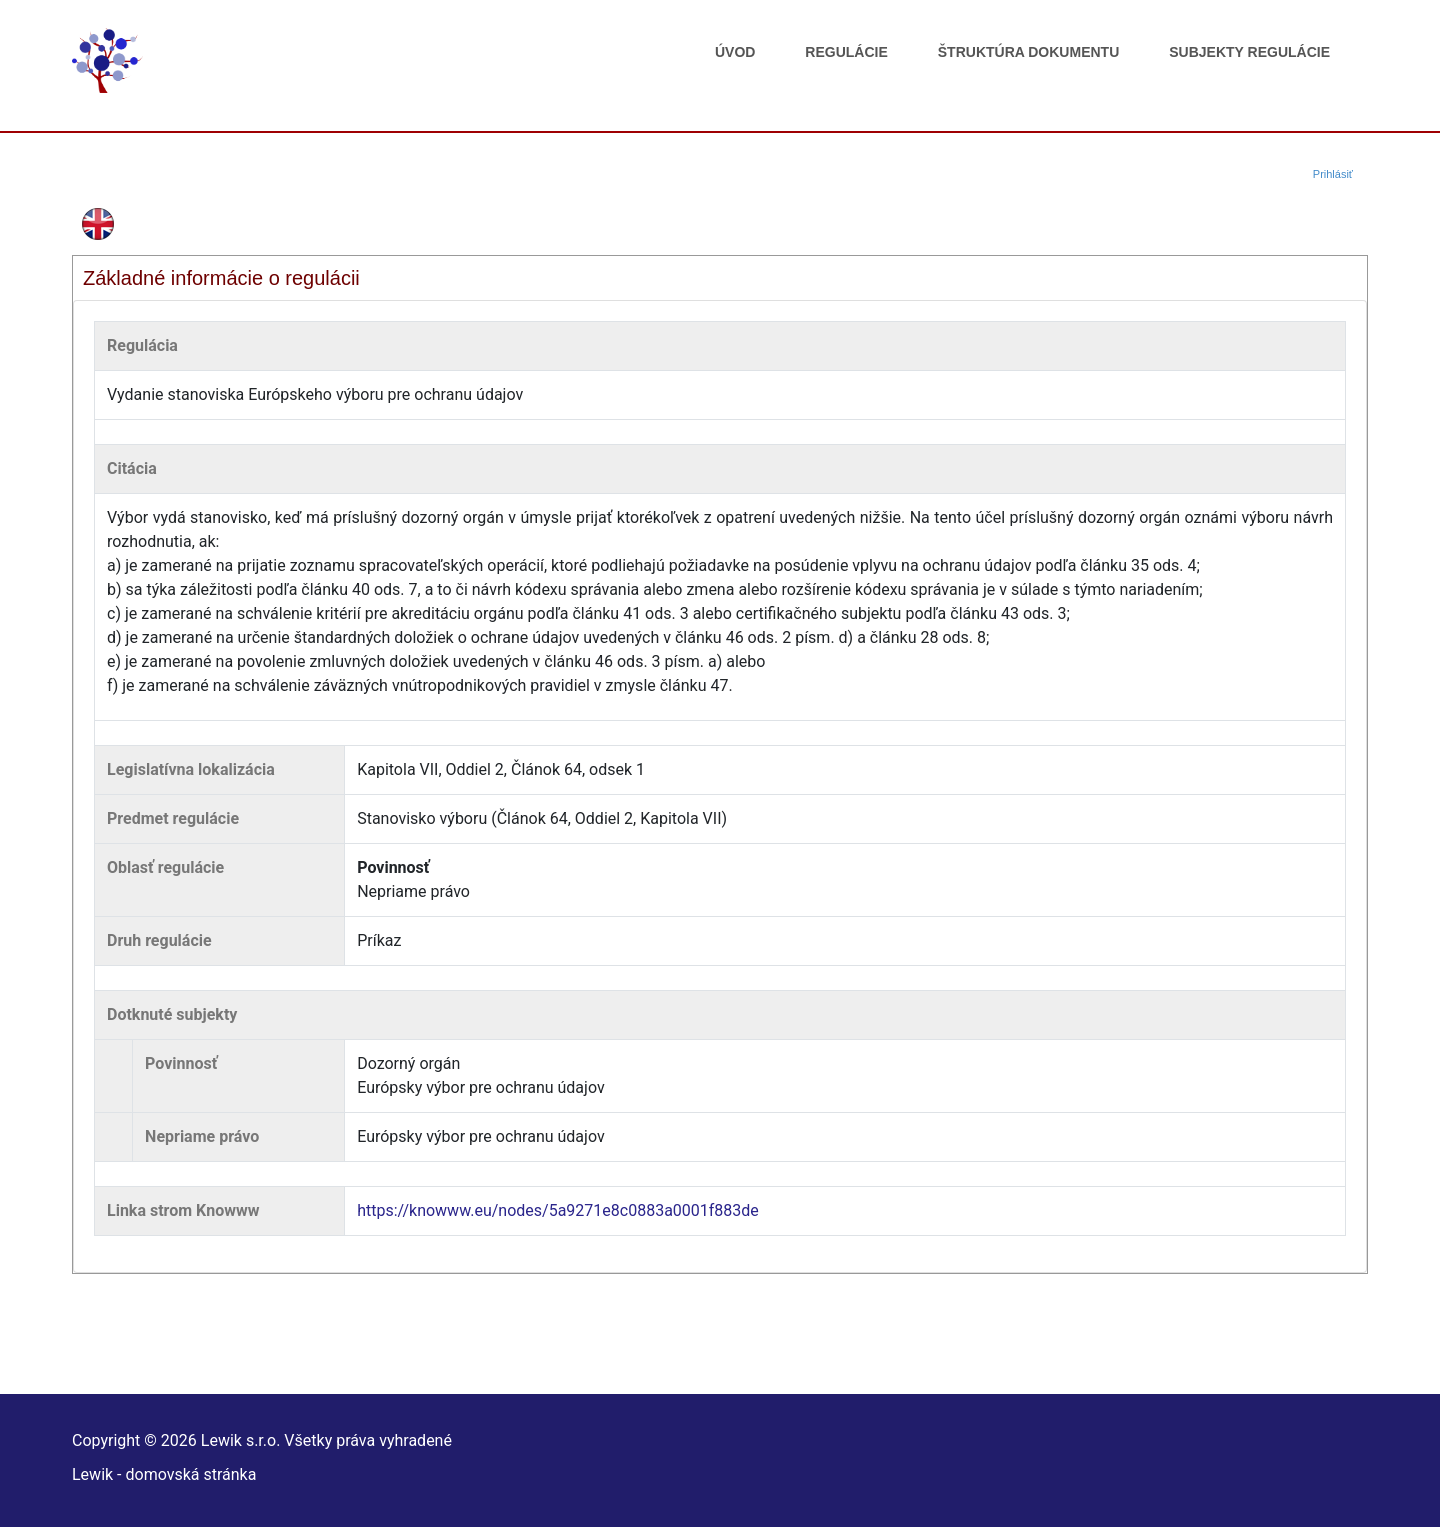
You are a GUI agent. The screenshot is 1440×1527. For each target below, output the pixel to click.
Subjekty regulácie (1249, 52)
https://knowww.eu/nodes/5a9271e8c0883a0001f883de (558, 1210)
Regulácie (846, 52)
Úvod (735, 52)
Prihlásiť (1333, 174)
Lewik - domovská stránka (164, 1474)
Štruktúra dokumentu (1028, 52)
